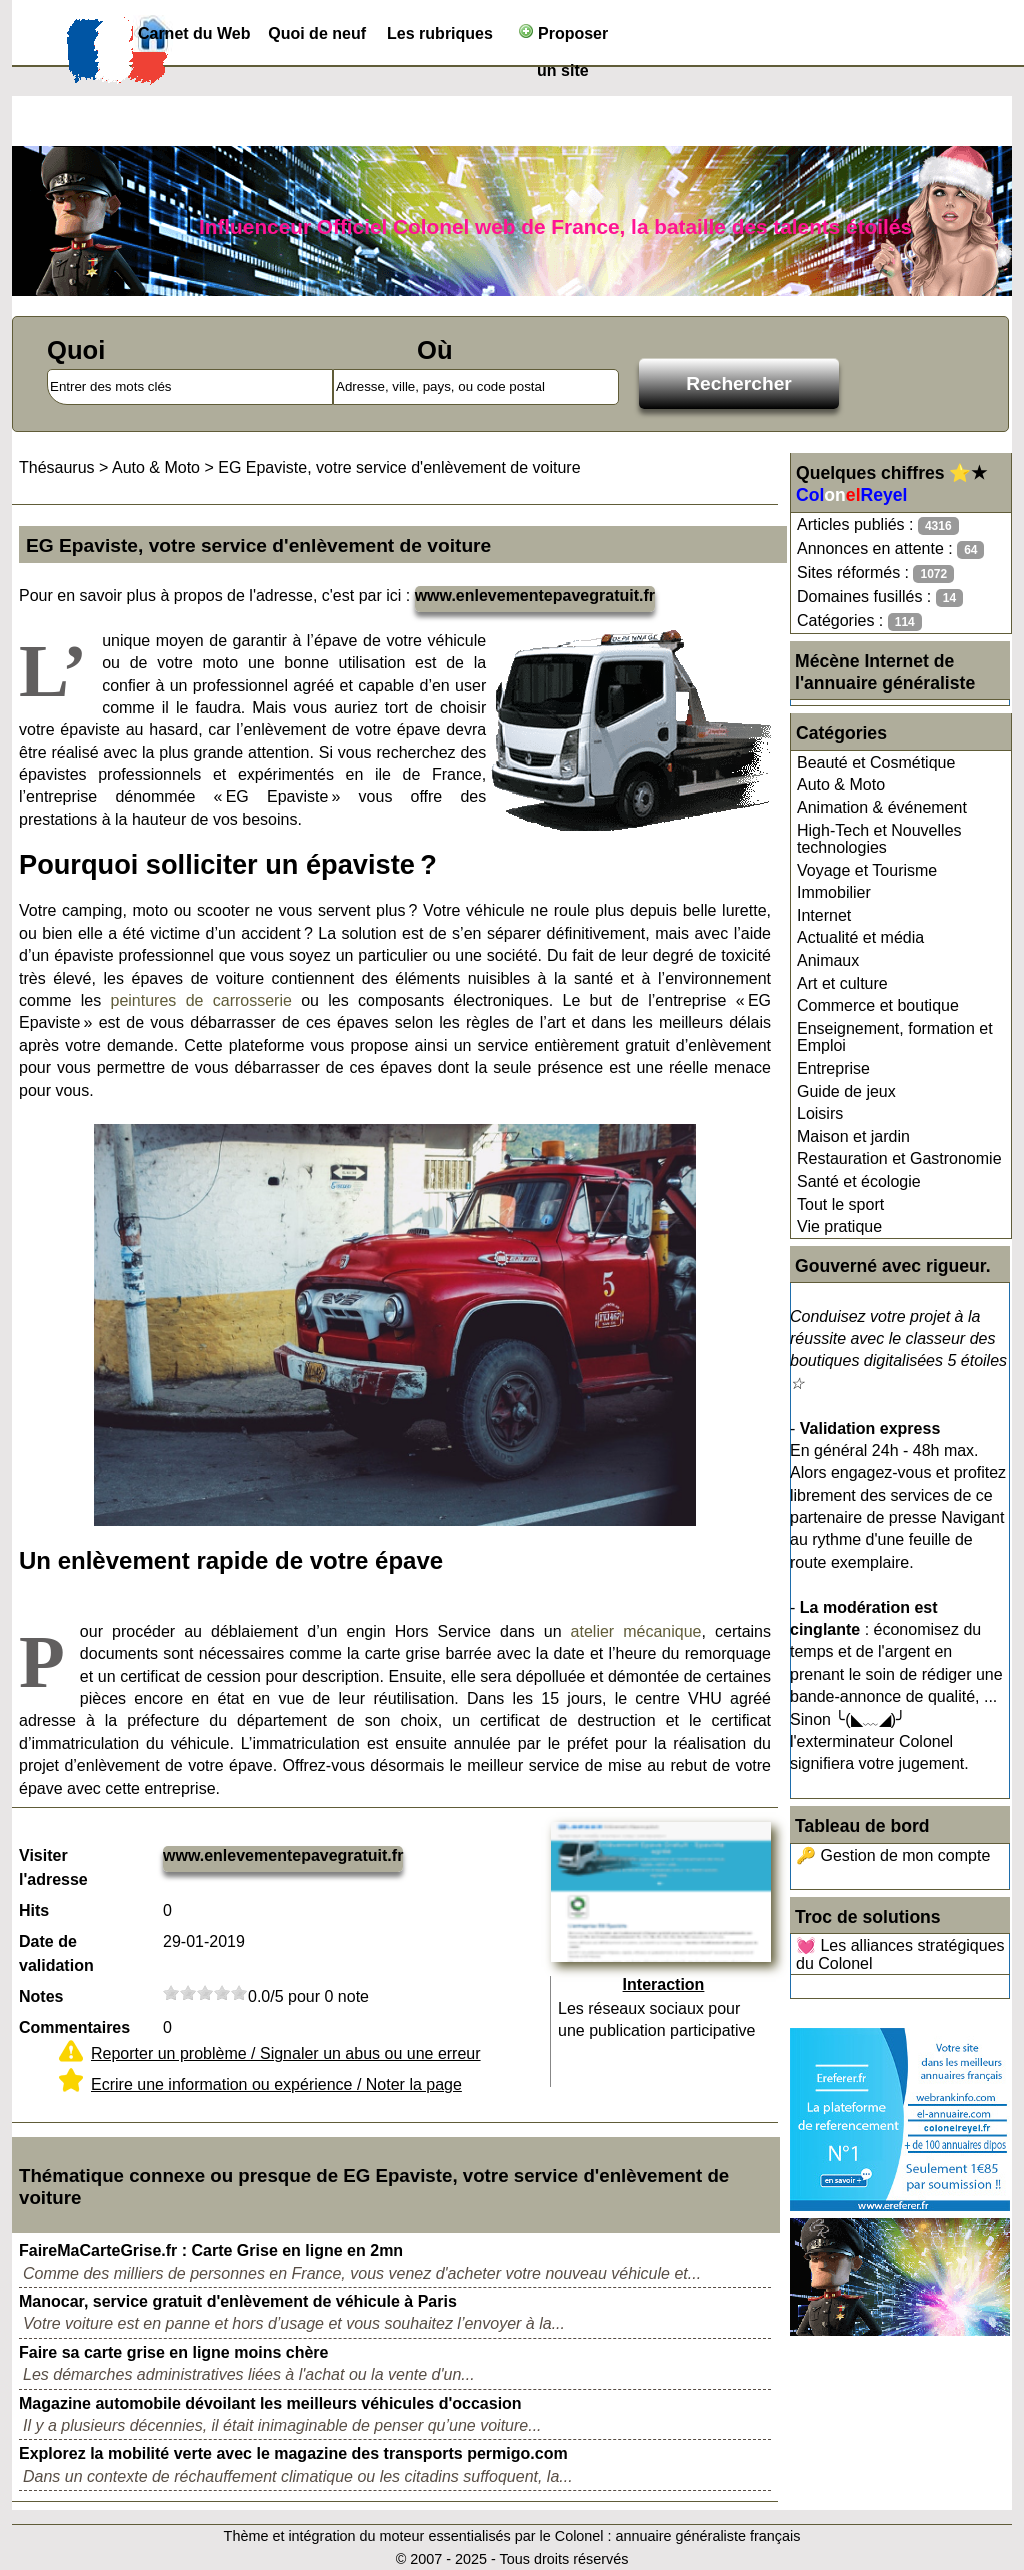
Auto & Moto (841, 784)
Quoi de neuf (317, 33)
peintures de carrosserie (201, 1000)
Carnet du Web (194, 33)
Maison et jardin (853, 1136)
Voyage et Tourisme (867, 870)
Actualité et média (860, 937)
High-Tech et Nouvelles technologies (879, 839)
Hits (34, 1910)
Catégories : (859, 621)
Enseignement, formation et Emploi (895, 1037)
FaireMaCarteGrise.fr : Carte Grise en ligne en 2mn (211, 2250)
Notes (41, 1996)
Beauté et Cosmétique (876, 762)
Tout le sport (840, 1204)
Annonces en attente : (890, 549)
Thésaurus (57, 467)
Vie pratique (839, 1226)
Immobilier (834, 892)
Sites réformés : (875, 573)
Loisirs (820, 1113)
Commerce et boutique (878, 1005)
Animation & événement (882, 807)
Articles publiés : (878, 525)
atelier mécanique (636, 1631)
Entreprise (833, 1068)
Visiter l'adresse (53, 1867)
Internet (824, 915)
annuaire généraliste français (708, 2536)
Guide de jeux (846, 1091)
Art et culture (842, 983)
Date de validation (56, 1953)
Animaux (828, 960)
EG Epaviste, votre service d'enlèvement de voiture (399, 467)
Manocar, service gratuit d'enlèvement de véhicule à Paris (238, 2301)
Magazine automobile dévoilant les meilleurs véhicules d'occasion (270, 2403)
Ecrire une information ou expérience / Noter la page (276, 2084)
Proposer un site (563, 37)
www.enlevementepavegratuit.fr (535, 595)
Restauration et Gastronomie (899, 1158)
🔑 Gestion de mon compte (893, 1855)
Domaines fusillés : (880, 597)
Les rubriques (440, 33)
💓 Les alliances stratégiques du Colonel (900, 1954)
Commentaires (74, 2027)
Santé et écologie (859, 1181)
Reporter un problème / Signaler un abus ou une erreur (286, 2053)
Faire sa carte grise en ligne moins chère (173, 2352)
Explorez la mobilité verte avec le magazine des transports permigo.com (293, 2453)
